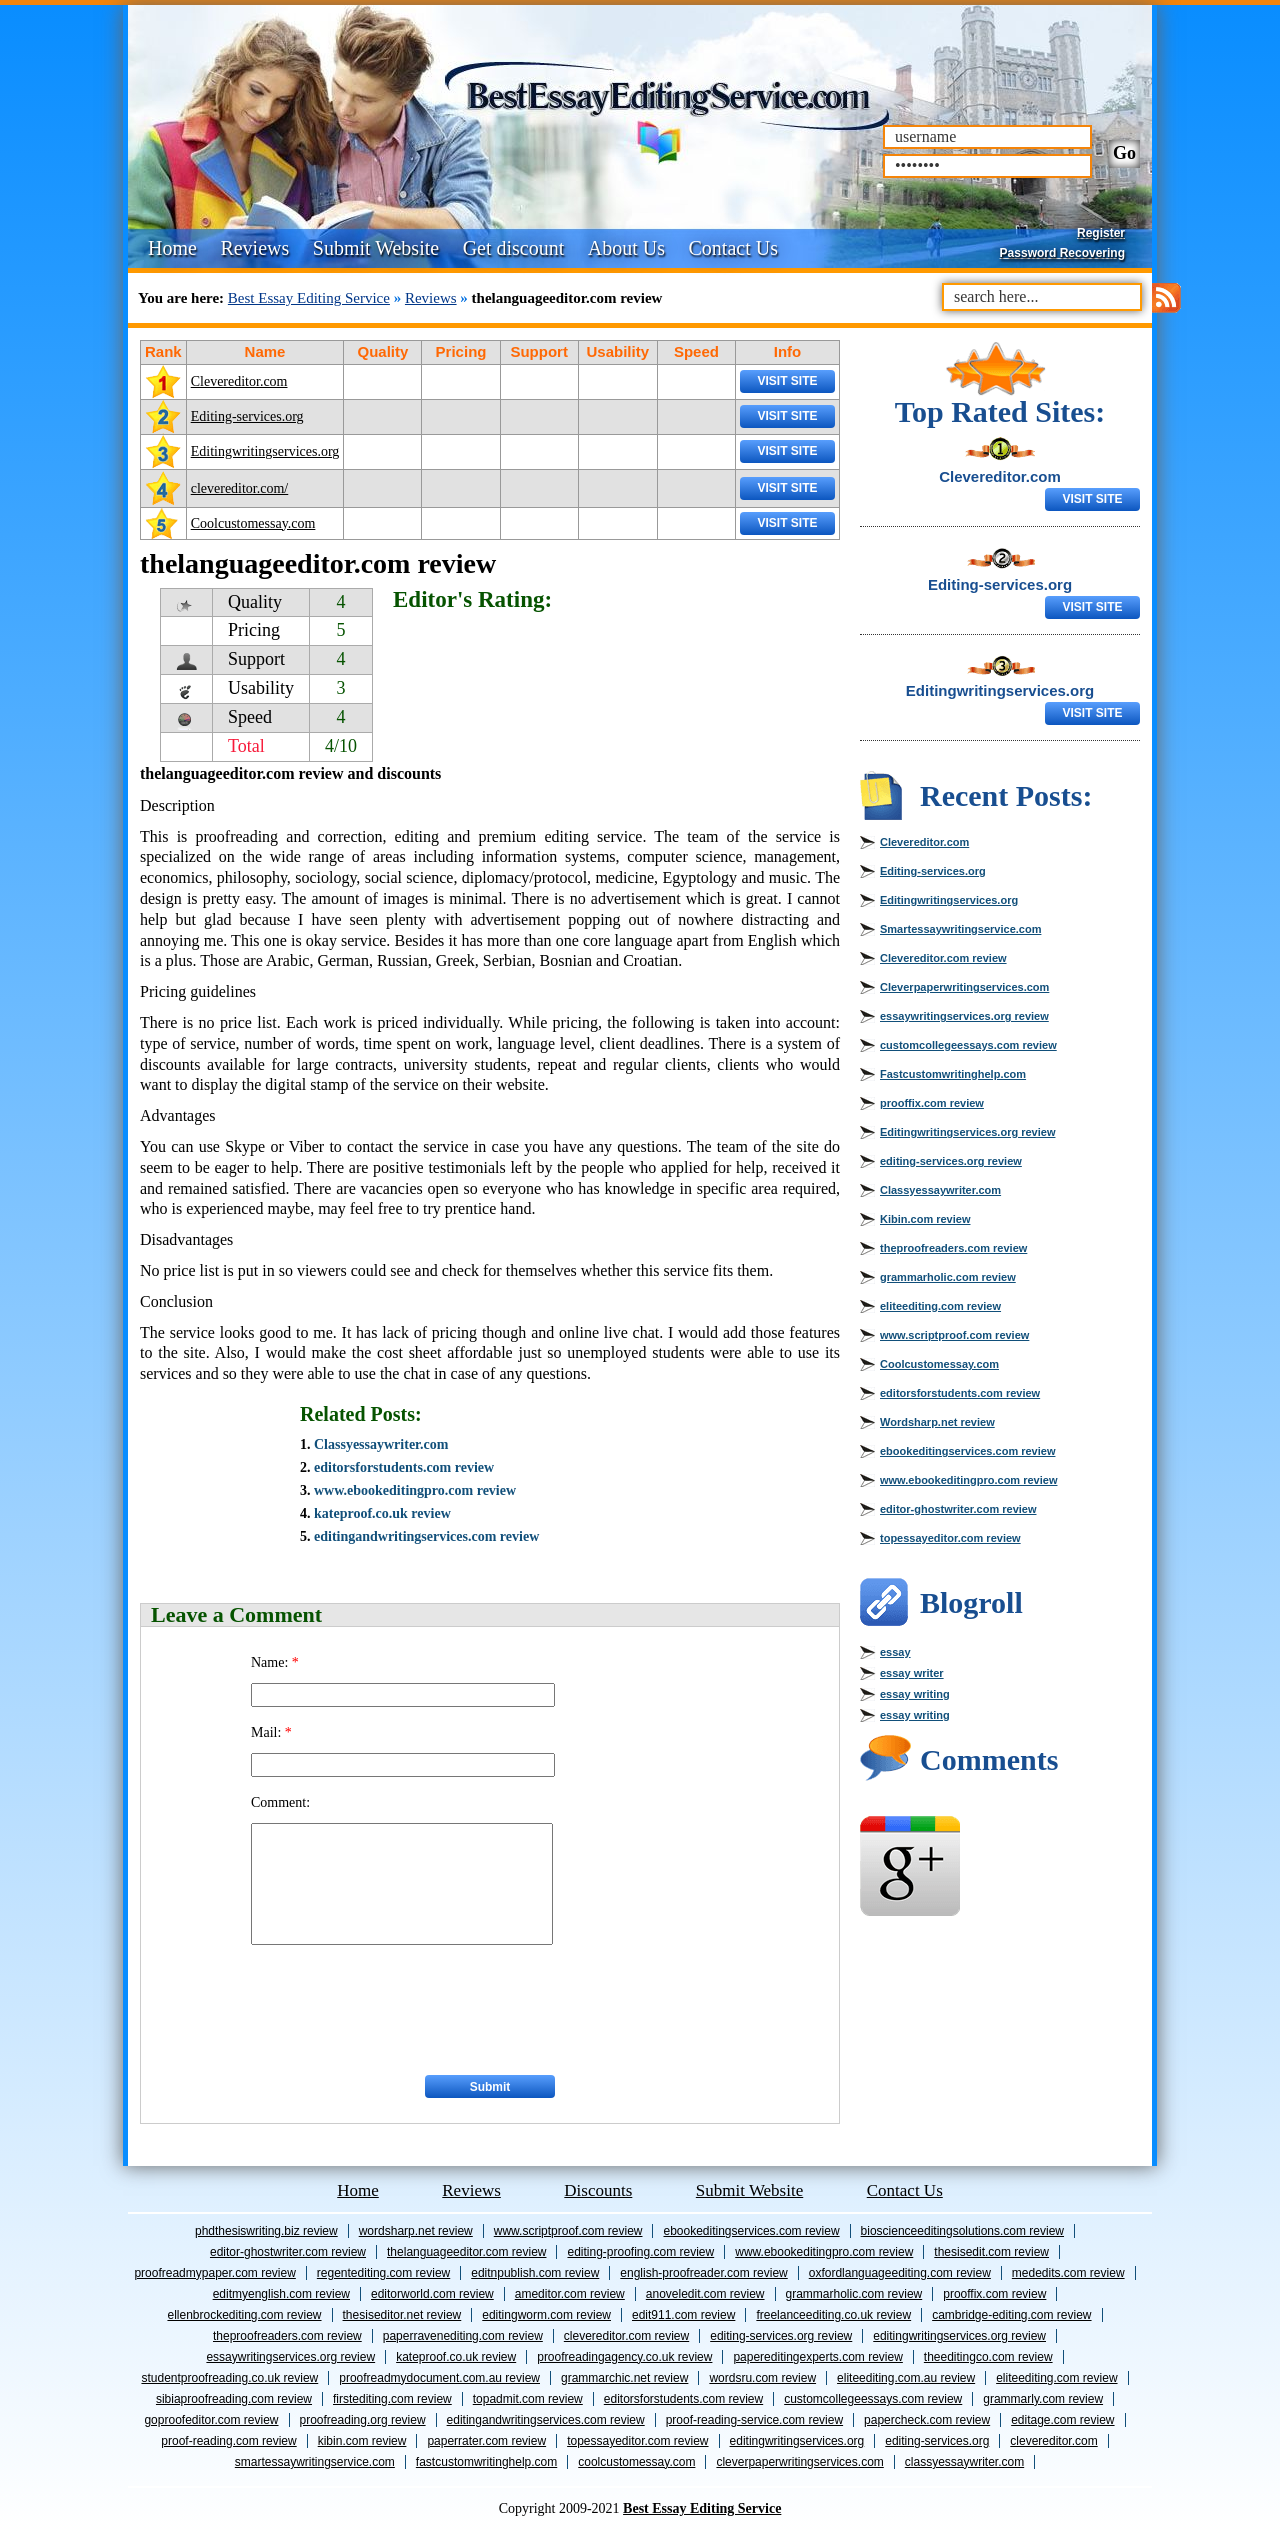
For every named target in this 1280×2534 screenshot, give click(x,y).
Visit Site (787, 381)
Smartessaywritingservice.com (960, 929)
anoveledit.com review (705, 2294)
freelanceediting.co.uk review (833, 2315)
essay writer (912, 1673)
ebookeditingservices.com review (967, 1451)
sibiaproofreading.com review (234, 2399)
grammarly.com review (1043, 2399)
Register (1101, 233)
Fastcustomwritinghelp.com (953, 1074)
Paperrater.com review (486, 2441)
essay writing (915, 1694)
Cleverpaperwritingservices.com (964, 987)
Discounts (598, 2190)
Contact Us (733, 248)
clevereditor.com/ (240, 488)
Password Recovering (1062, 253)
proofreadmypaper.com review (214, 2273)
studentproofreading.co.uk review (229, 2378)
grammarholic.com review (948, 1277)
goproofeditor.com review (211, 2420)
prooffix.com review (932, 1103)
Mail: (271, 1732)
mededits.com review (1068, 2273)
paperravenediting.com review (463, 2336)
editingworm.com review (546, 2315)
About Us (626, 248)
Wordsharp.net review (937, 1422)
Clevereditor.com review (943, 958)
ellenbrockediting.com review (244, 2315)
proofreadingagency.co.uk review (624, 2357)
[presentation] (403, 2005)
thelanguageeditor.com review (466, 2252)
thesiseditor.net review (402, 2315)
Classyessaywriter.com (381, 1444)
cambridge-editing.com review (1011, 2315)
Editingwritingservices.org (265, 451)
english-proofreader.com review (703, 2273)
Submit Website (376, 248)
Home (172, 248)
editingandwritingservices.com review (426, 1536)
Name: (275, 1662)
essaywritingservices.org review (964, 1016)
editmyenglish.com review (281, 2294)
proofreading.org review (363, 2420)
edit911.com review (683, 2315)
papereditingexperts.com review (817, 2357)
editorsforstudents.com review (404, 1467)
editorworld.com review (432, 2294)
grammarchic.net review (624, 2378)
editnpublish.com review (535, 2273)
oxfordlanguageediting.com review (900, 2273)
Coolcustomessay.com (253, 523)
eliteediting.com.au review (906, 2378)
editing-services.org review (951, 1161)
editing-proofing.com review (640, 2252)
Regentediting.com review (383, 2273)
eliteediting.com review (940, 1306)
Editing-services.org (247, 416)
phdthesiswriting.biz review (266, 2231)
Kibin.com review (925, 1219)
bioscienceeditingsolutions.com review (962, 2231)
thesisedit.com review (991, 2252)
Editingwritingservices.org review (967, 1132)
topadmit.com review (528, 2399)
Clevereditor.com (239, 381)
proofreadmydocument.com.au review (439, 2378)
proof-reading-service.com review (754, 2420)
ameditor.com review (570, 2294)
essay (895, 1652)
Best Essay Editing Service (309, 298)
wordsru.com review (762, 2378)
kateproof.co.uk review (382, 1513)
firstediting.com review (392, 2399)
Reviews (254, 248)
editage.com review (1062, 2420)
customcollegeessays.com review (968, 1045)
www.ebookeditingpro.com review (415, 1490)
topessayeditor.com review (950, 1538)
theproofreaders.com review (953, 1248)
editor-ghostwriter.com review (958, 1509)
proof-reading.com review (228, 2441)
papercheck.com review (927, 2420)
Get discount (514, 248)
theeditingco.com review (988, 2357)
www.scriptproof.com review (954, 1335)
